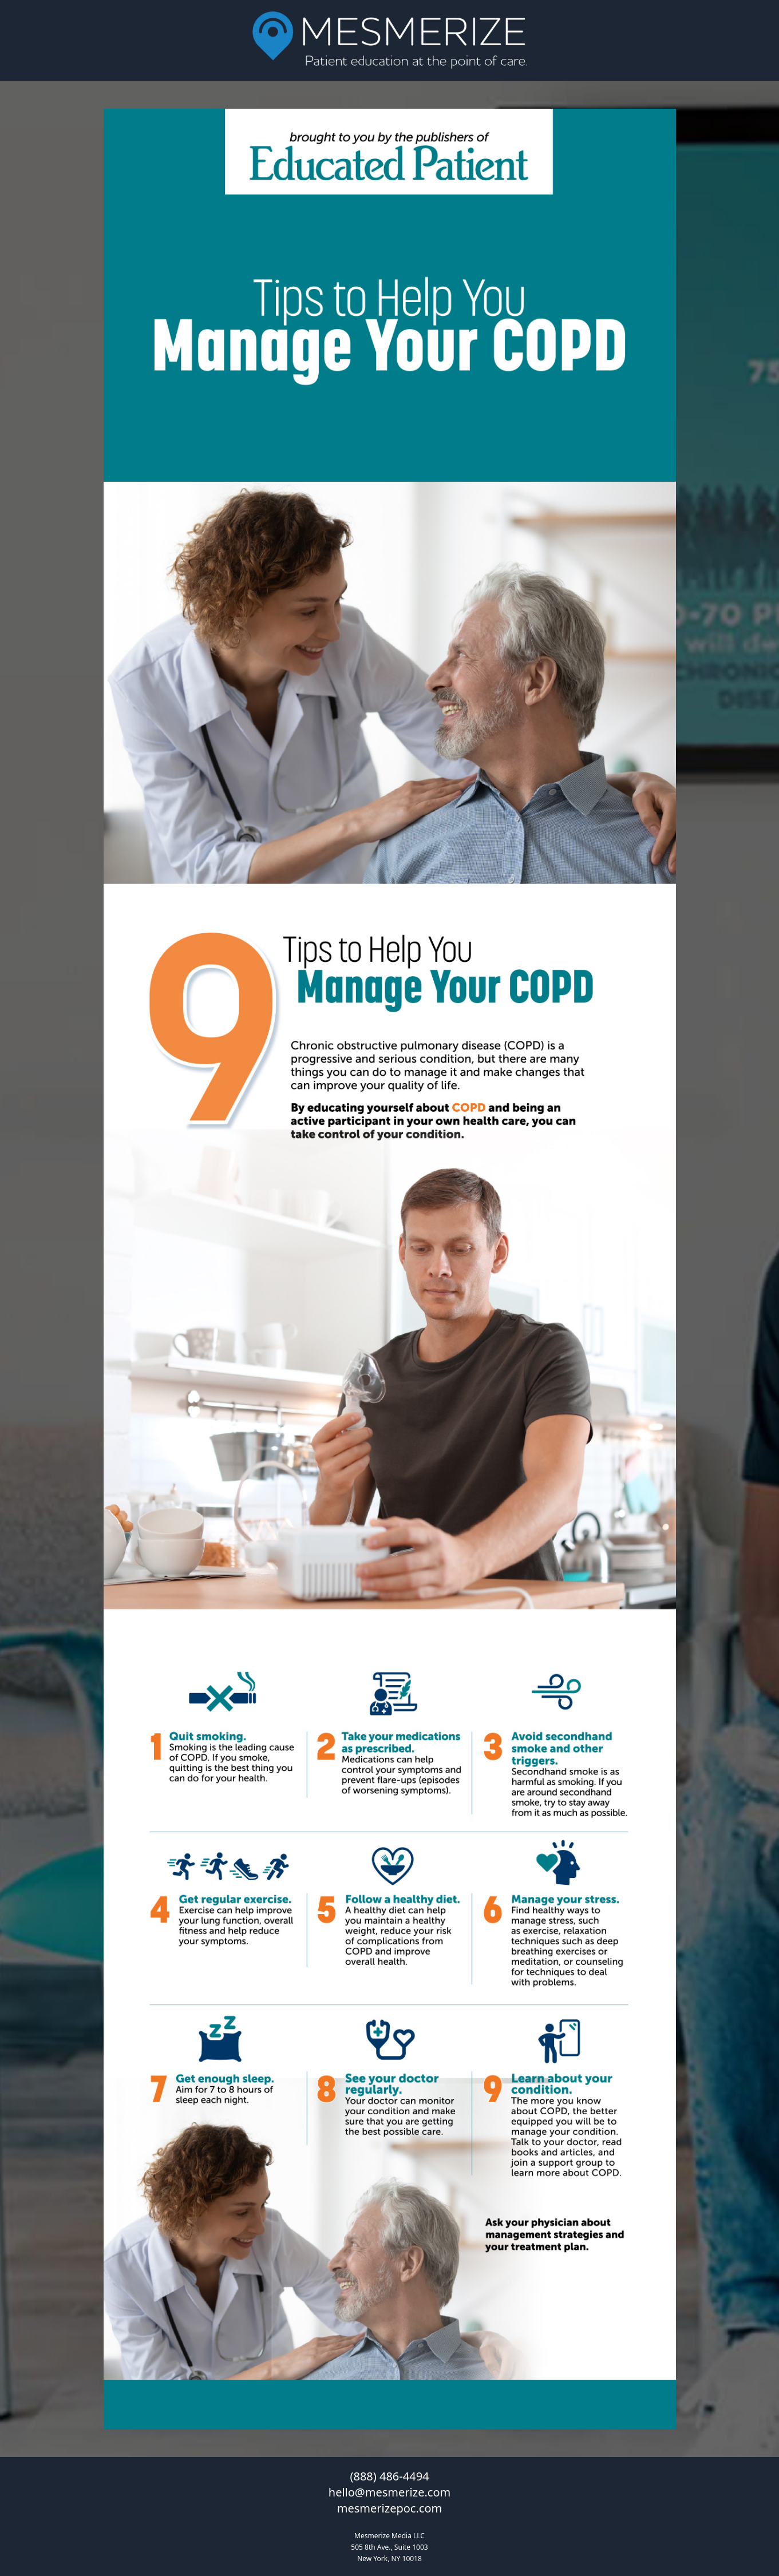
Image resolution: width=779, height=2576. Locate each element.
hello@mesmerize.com (389, 2492)
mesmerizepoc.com (389, 2508)
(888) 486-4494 (389, 2476)
